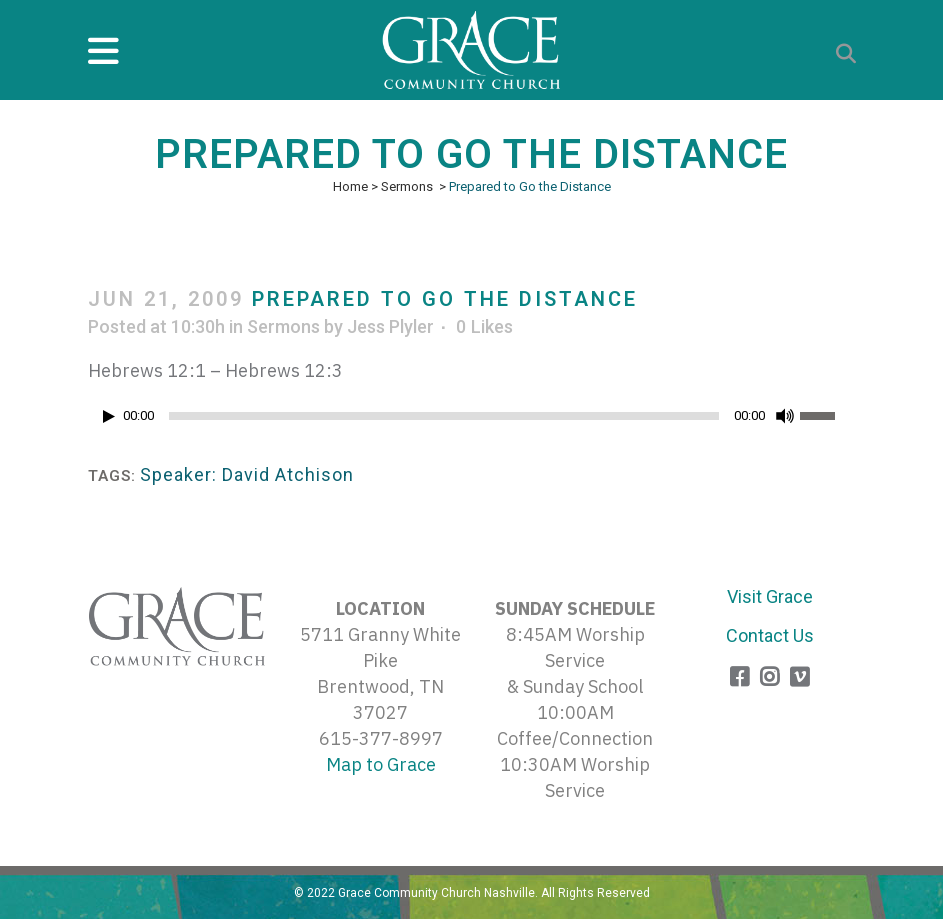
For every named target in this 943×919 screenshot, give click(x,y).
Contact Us (770, 635)
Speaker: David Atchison (247, 474)
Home (350, 186)
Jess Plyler (390, 326)
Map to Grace (381, 764)
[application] (472, 421)
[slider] (444, 416)
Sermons (407, 186)
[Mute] (785, 416)
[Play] (109, 416)
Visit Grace (770, 596)
